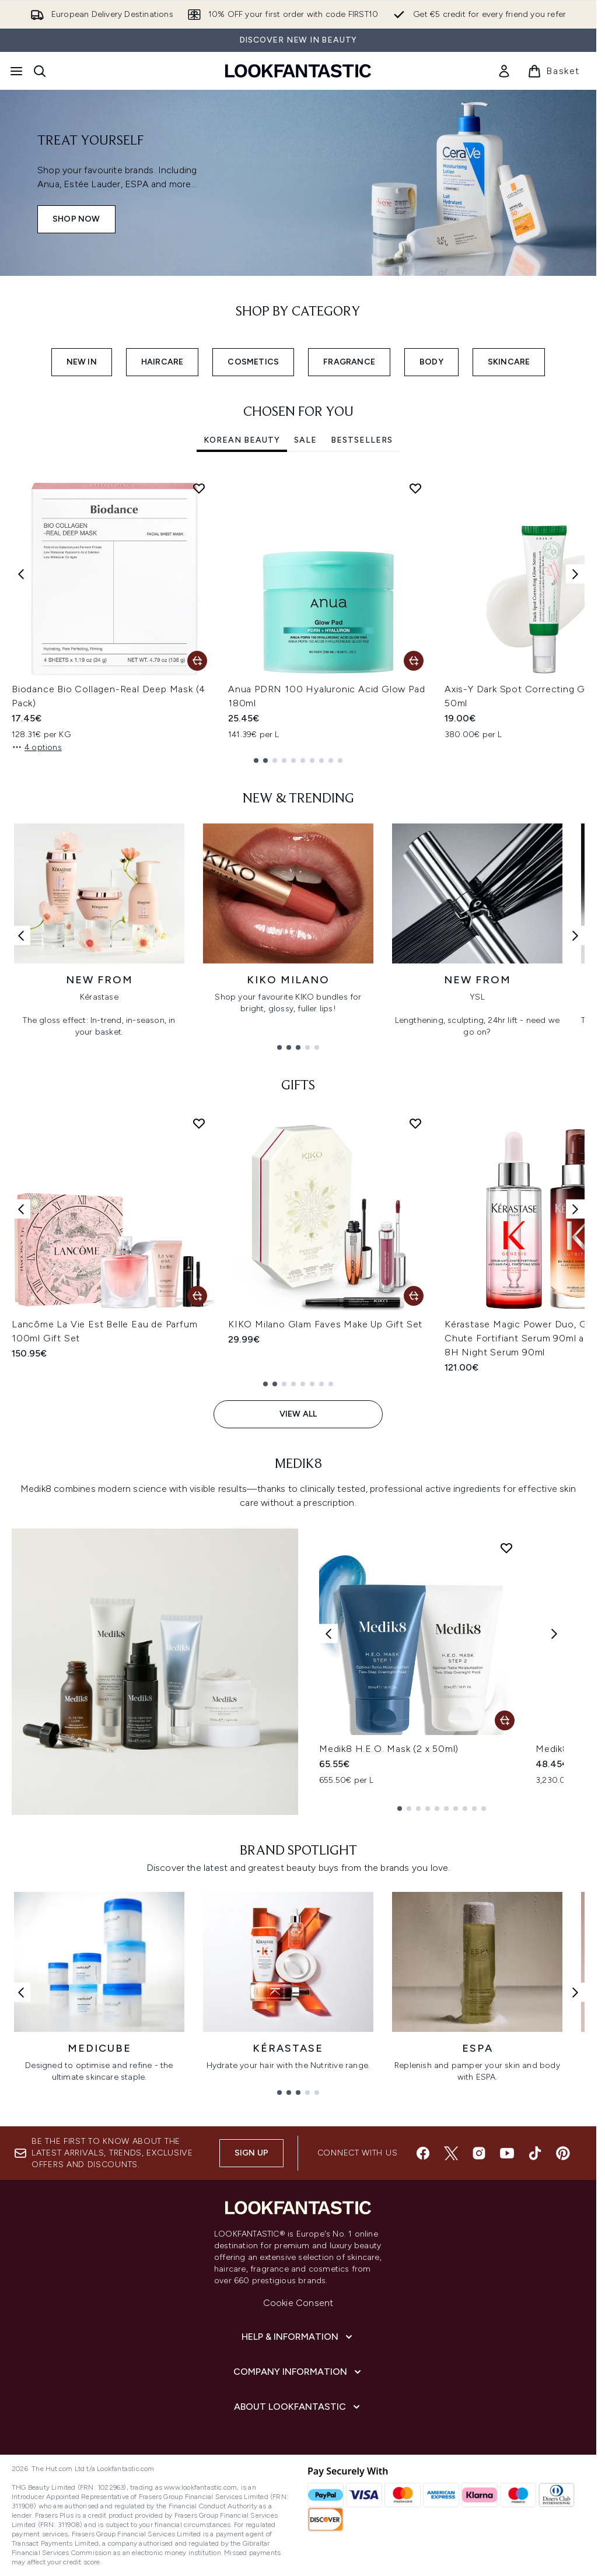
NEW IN (82, 362)
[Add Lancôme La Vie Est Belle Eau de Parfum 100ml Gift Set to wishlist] (199, 1123)
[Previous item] (21, 574)
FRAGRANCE (349, 362)
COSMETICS (253, 362)
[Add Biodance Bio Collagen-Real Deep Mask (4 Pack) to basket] (197, 661)
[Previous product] (328, 1633)
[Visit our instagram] (479, 2153)
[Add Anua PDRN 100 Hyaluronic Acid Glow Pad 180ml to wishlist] (415, 488)
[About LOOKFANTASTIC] (298, 2407)
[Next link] (575, 935)
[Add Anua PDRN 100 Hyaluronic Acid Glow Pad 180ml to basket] (414, 661)
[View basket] (553, 71)
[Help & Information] (298, 2337)
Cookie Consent (298, 2302)
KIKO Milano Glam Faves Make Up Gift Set (325, 1324)
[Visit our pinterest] (563, 2153)
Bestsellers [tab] (362, 440)
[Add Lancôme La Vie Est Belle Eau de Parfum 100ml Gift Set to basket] (197, 1296)
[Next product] (554, 1633)
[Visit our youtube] (507, 2153)
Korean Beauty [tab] (242, 440)
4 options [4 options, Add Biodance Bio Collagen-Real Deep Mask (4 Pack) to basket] (37, 747)
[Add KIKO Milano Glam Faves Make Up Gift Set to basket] (414, 1296)
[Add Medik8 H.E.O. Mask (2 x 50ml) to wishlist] (506, 1548)
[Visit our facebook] (423, 2153)
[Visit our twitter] (451, 2153)
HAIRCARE (162, 362)
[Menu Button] (16, 71)
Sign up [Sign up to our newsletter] (251, 2153)
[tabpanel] (298, 618)
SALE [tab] (305, 440)
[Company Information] (298, 2372)
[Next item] (575, 574)
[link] (504, 71)
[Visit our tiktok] (535, 2153)
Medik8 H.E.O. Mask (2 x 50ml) (389, 1748)
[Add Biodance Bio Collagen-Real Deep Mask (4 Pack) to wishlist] (199, 488)
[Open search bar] (40, 71)
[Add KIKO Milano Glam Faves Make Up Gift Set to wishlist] (415, 1123)
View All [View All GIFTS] (298, 1414)
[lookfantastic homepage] (298, 71)
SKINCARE (509, 362)
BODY (431, 362)
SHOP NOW (76, 219)
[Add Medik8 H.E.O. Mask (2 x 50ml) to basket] (505, 1720)
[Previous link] (21, 935)
